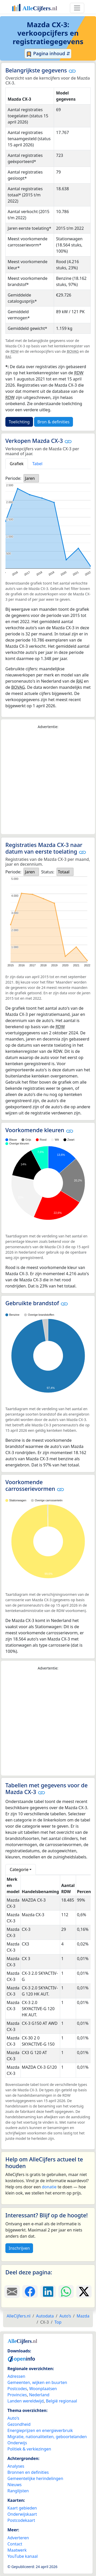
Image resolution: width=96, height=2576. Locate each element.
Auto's (13, 2418)
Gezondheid (18, 2424)
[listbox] (31, 478)
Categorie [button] (19, 1869)
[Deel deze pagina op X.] (84, 2291)
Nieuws (14, 2484)
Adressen (16, 2376)
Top (58, 2322)
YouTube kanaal (22, 2556)
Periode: (13, 478)
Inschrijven (19, 2248)
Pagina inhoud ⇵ (48, 53)
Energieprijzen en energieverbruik (40, 2430)
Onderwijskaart (22, 2514)
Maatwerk (17, 2550)
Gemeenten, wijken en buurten (37, 2382)
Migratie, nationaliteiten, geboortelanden (47, 2436)
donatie (49, 2187)
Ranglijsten (18, 2491)
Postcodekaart (21, 2520)
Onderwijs (17, 2443)
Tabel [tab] (37, 463)
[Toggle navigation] (77, 8)
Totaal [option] (63, 872)
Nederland (39, 2395)
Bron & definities (53, 422)
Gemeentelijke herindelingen (35, 2478)
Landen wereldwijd (25, 2401)
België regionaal (61, 2401)
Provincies (17, 2395)
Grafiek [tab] (17, 463)
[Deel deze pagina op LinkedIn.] (48, 2291)
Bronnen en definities (28, 2472)
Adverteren (18, 2538)
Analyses (15, 2466)
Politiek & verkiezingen (29, 2449)
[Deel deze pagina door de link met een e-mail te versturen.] (12, 2291)
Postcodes (17, 2388)
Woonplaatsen (43, 2388)
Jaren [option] (30, 478)
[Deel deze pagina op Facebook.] (30, 2291)
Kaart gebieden (22, 2508)
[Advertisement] (48, 782)
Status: (47, 872)
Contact (14, 2544)
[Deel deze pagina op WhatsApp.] (66, 2291)
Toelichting (19, 422)
